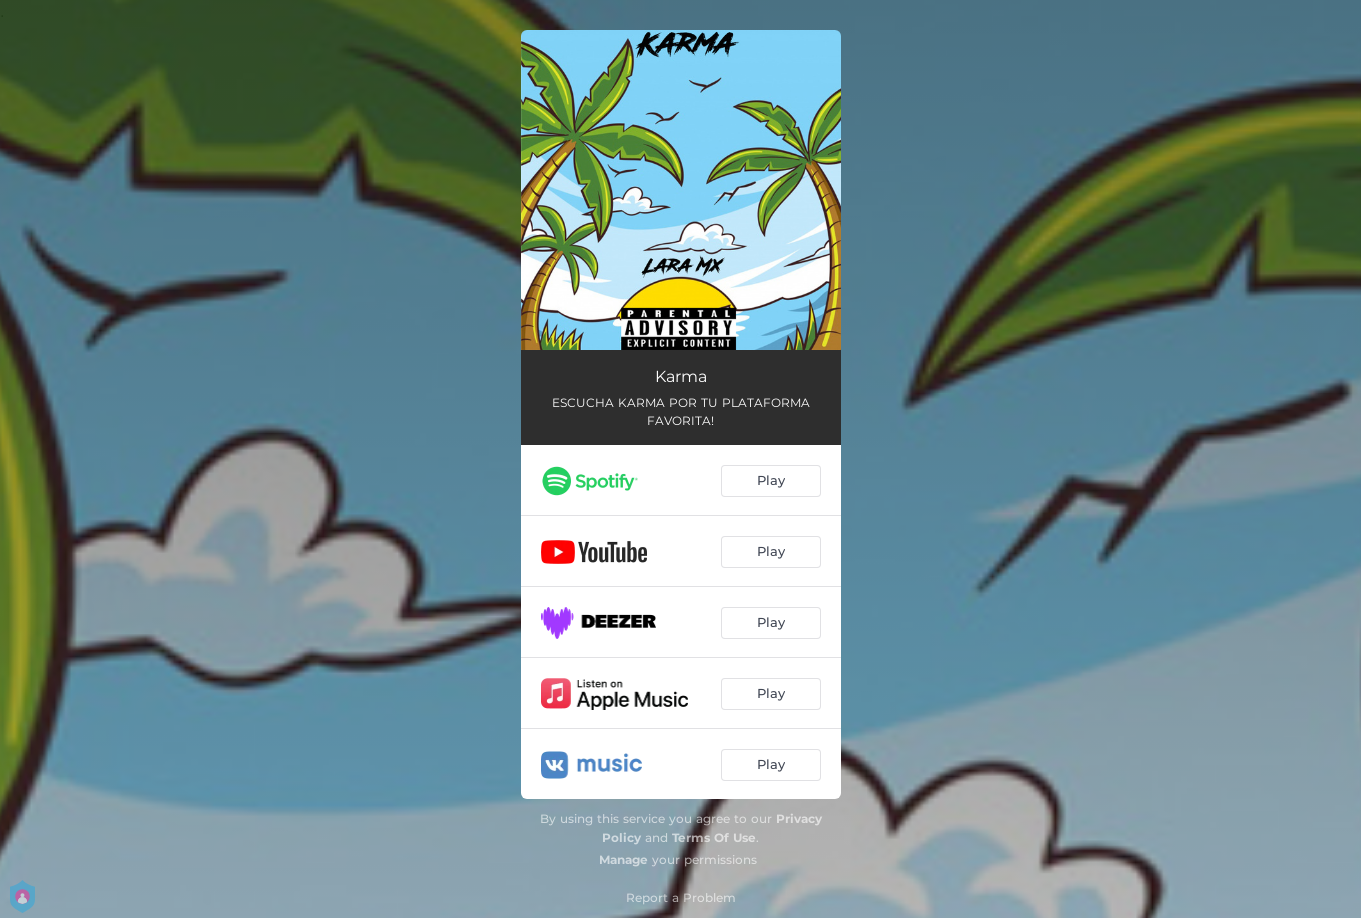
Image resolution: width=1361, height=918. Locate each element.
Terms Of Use (714, 837)
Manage (623, 859)
